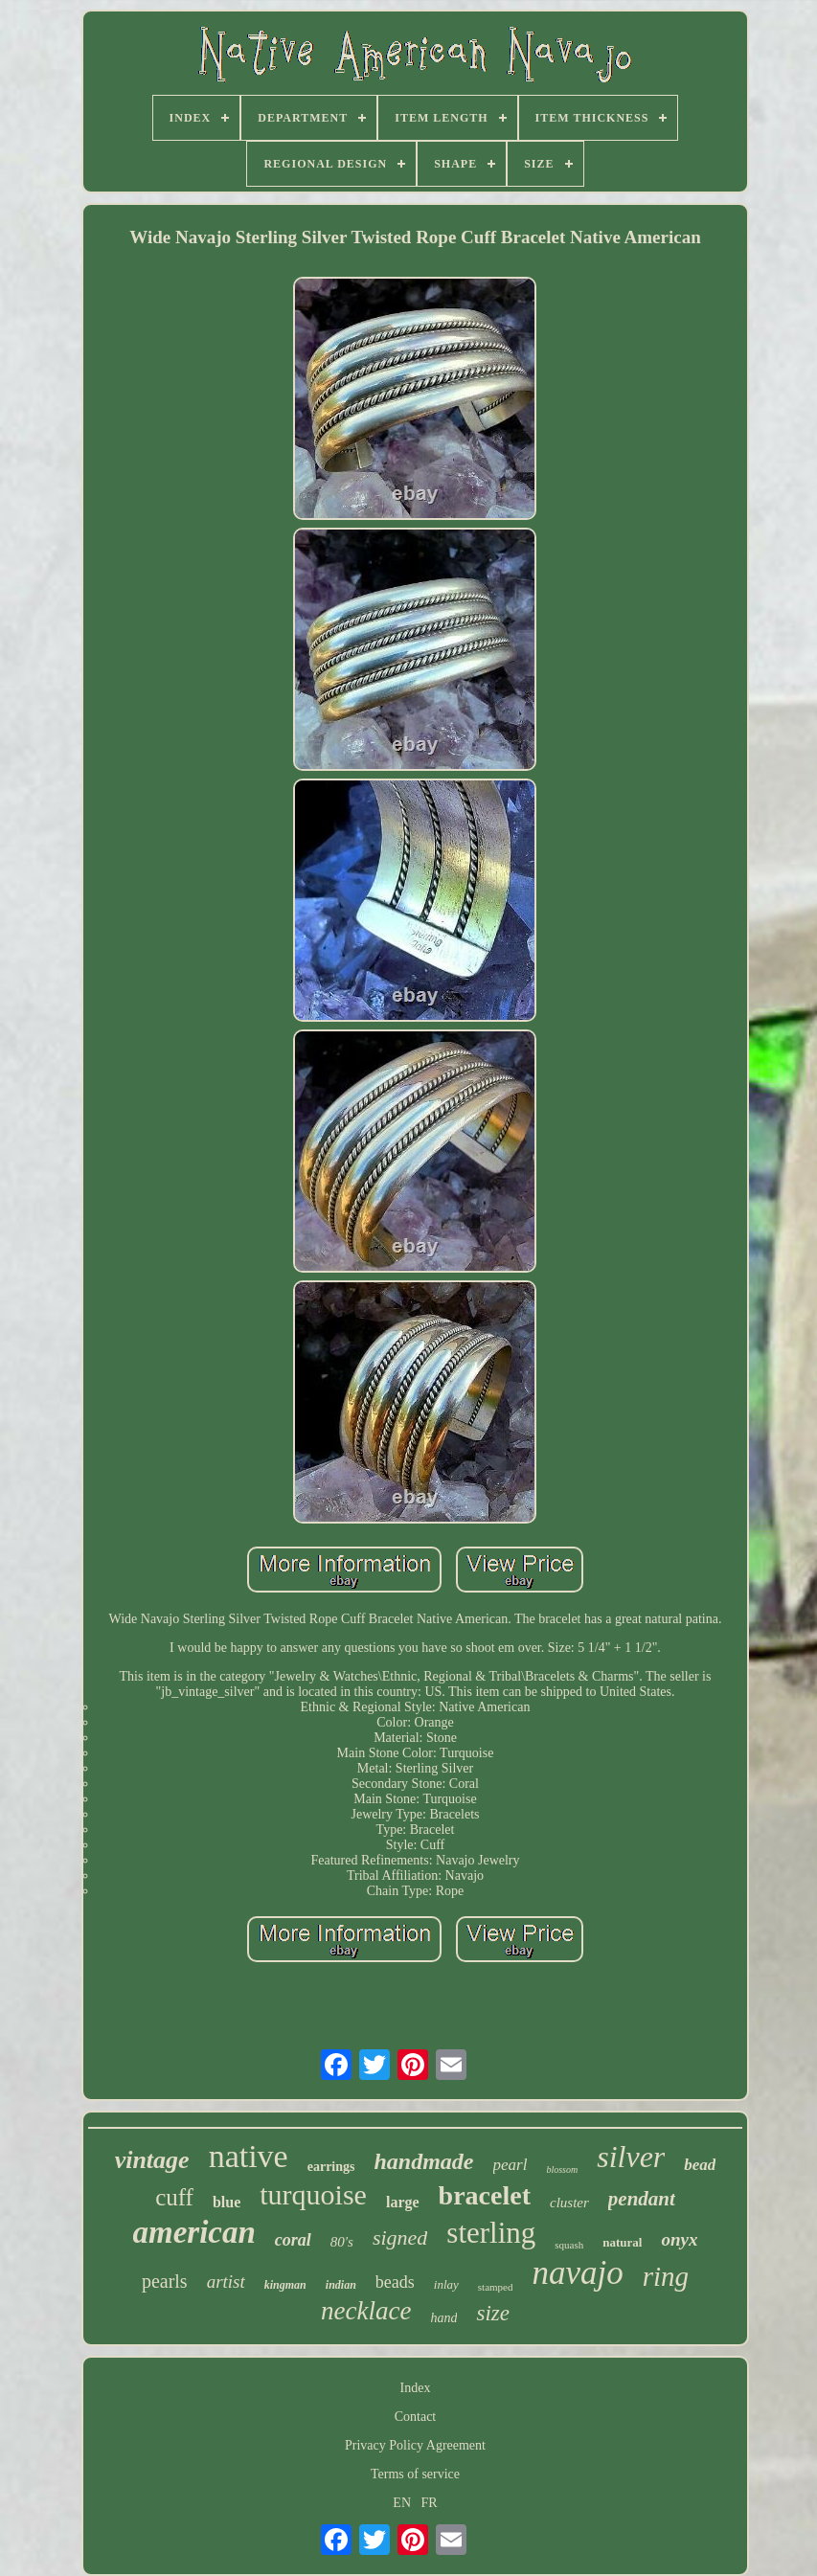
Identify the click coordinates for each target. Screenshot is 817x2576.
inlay (446, 2284)
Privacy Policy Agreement (415, 2445)
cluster (569, 2202)
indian (341, 2285)
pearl (510, 2165)
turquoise (313, 2194)
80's (341, 2241)
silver (631, 2156)
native (248, 2156)
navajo (577, 2273)
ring (666, 2276)
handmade (423, 2161)
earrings (331, 2166)
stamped (495, 2287)
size (493, 2313)
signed (400, 2237)
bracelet (485, 2195)
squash (569, 2244)
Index (415, 2388)
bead (699, 2165)
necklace (366, 2310)
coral (293, 2239)
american (194, 2232)
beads (395, 2282)
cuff (174, 2197)
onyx (679, 2239)
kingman (285, 2285)
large (403, 2202)
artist (226, 2281)
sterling (490, 2232)
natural (622, 2242)
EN (402, 2503)
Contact (416, 2416)
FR (429, 2503)
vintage (152, 2160)
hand (443, 2318)
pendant (641, 2198)
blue (226, 2202)
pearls (165, 2281)
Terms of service (415, 2474)
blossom (562, 2169)
